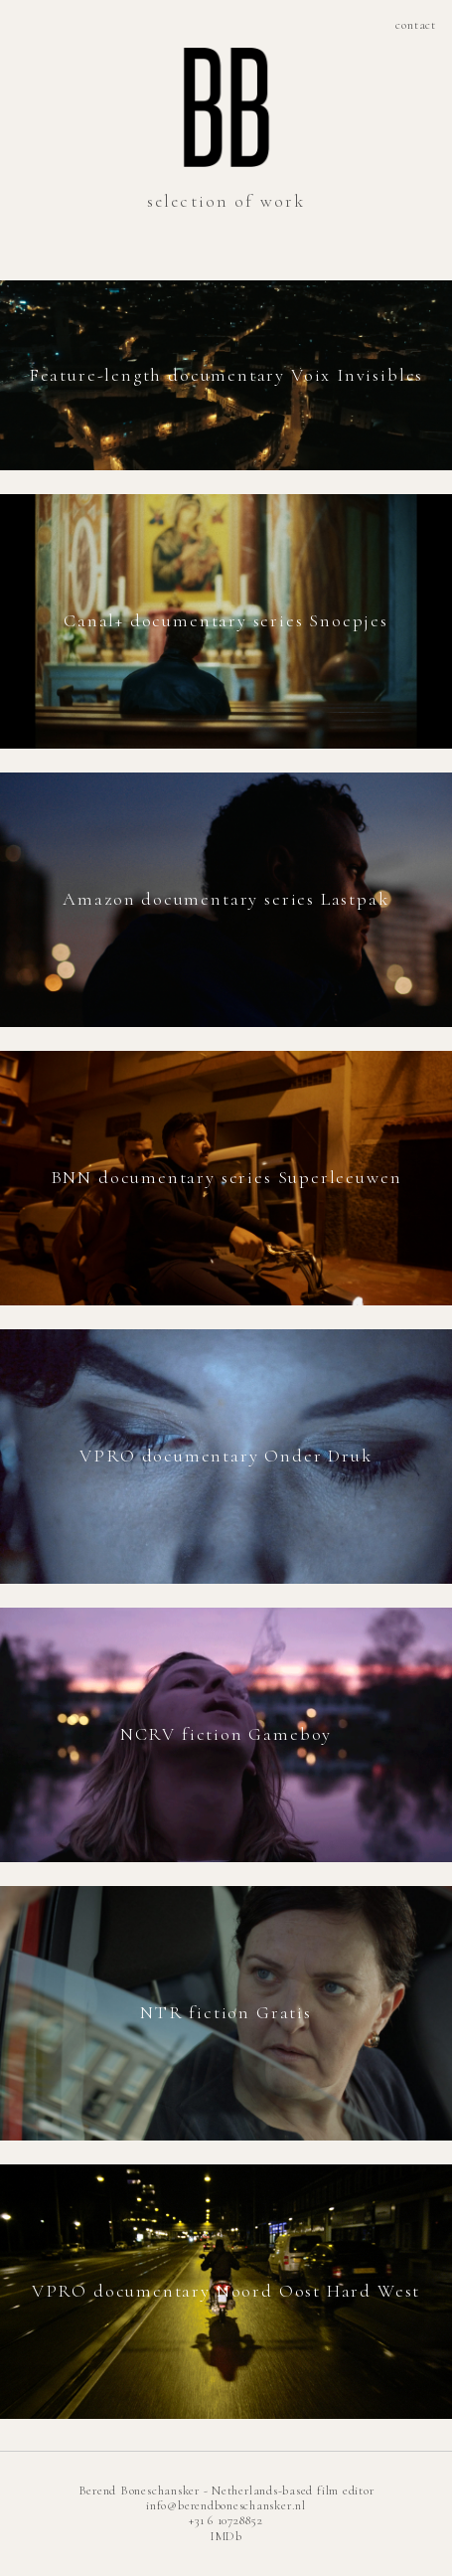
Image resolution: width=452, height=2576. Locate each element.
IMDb (226, 2536)
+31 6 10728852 (226, 2520)
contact (415, 25)
